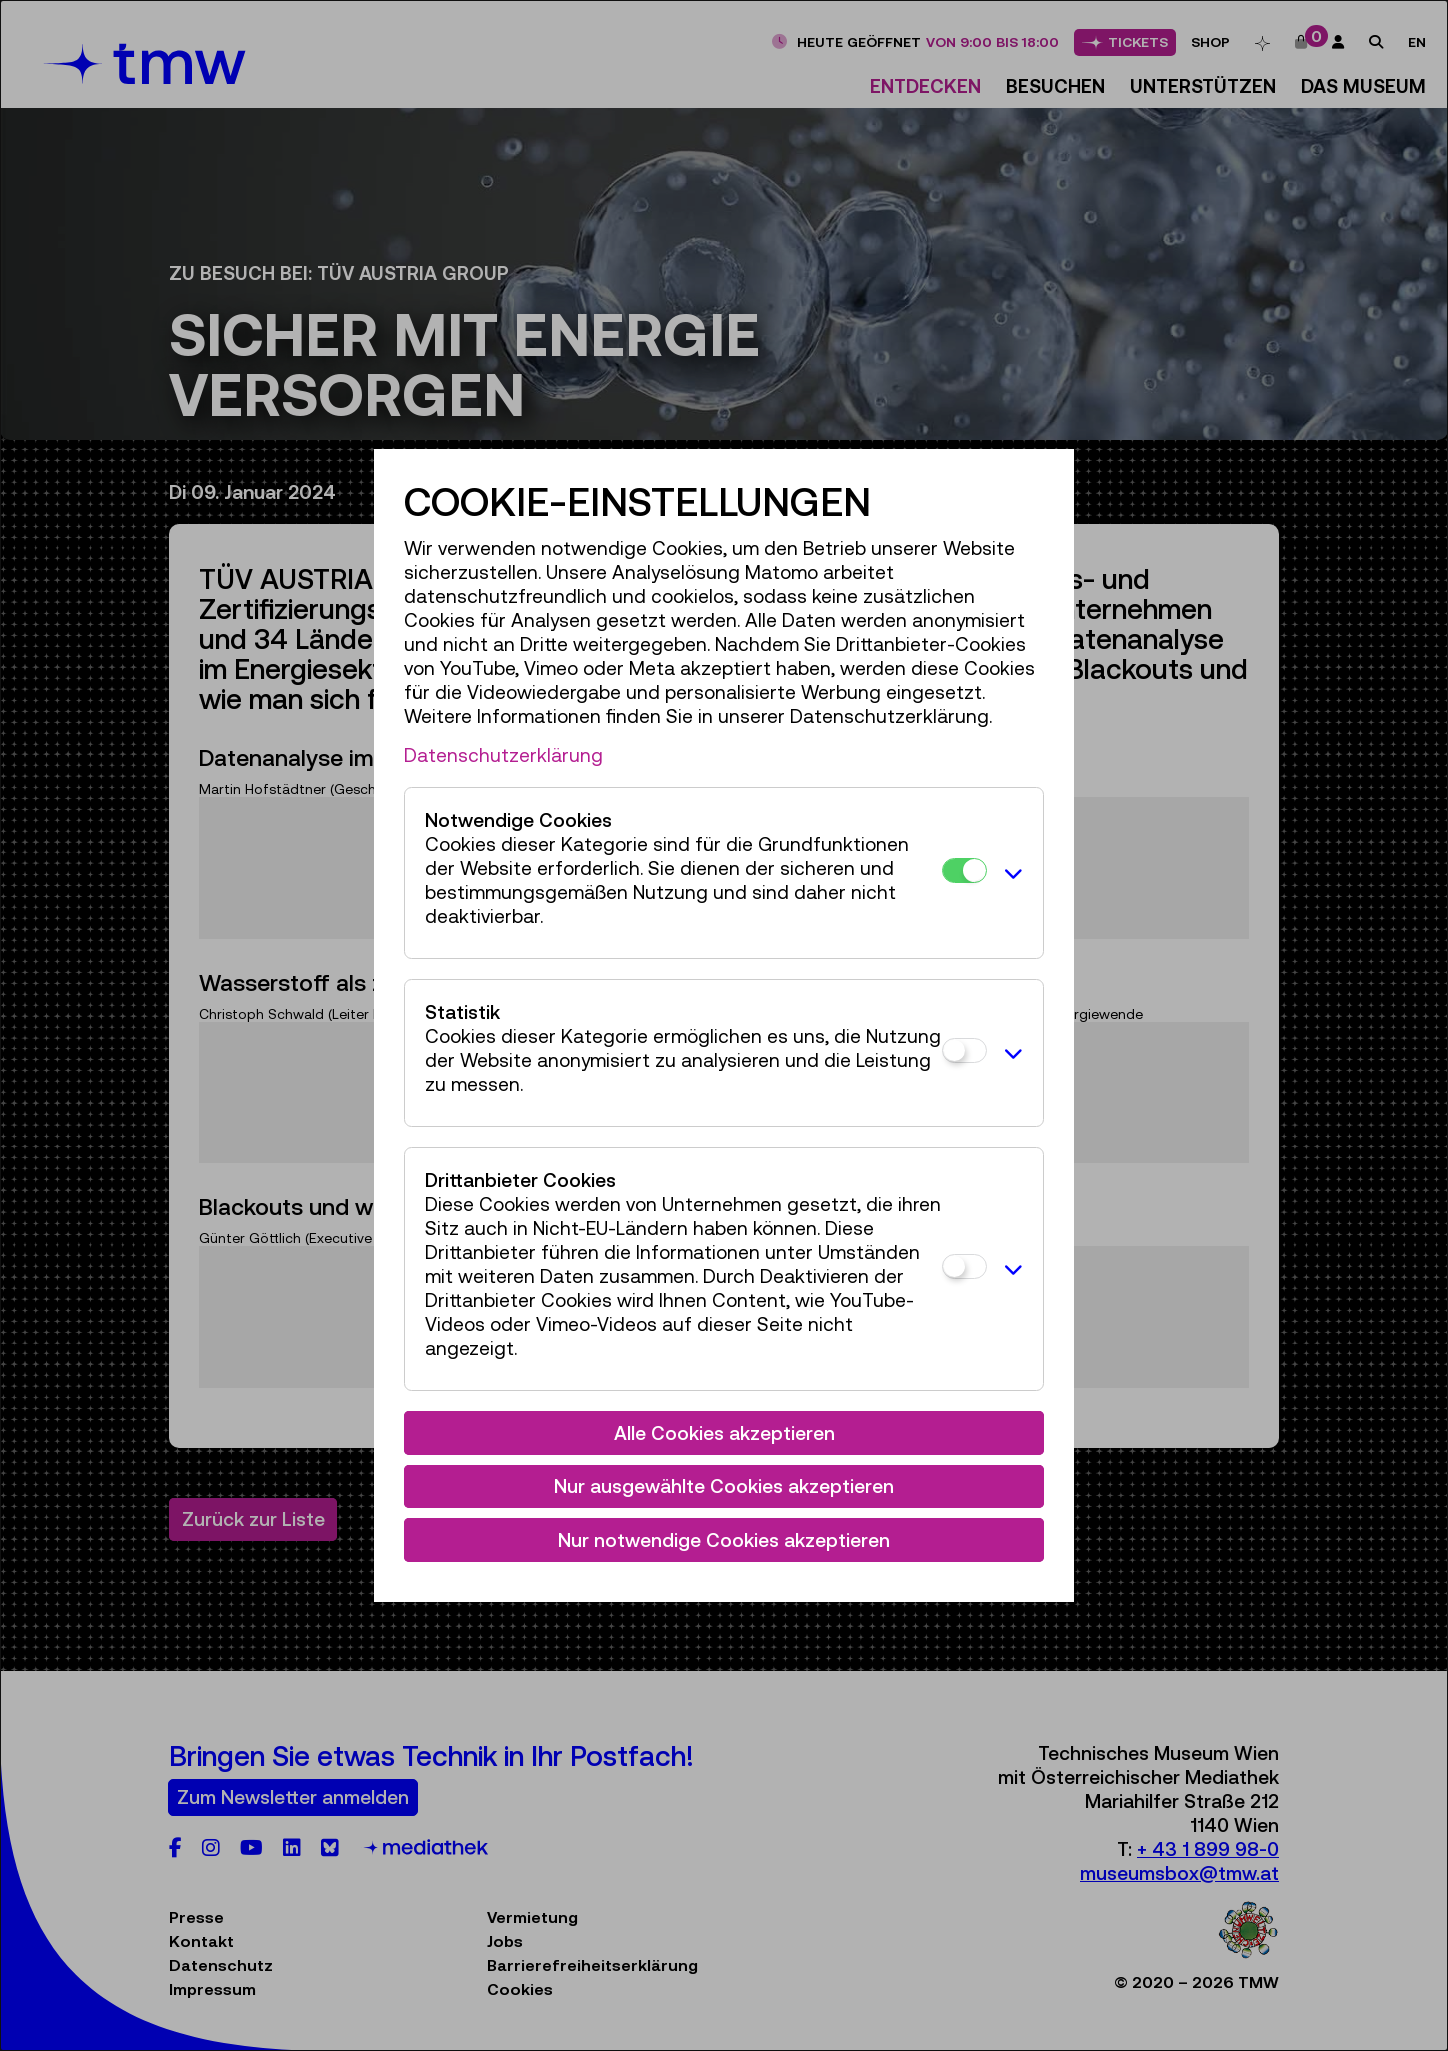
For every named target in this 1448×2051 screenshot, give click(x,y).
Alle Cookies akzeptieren (724, 1433)
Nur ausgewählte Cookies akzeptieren (724, 1486)
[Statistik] (964, 1050)
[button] (1010, 873)
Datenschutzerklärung (503, 755)
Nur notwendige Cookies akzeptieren (724, 1540)
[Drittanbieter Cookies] (964, 1266)
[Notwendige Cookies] (964, 870)
